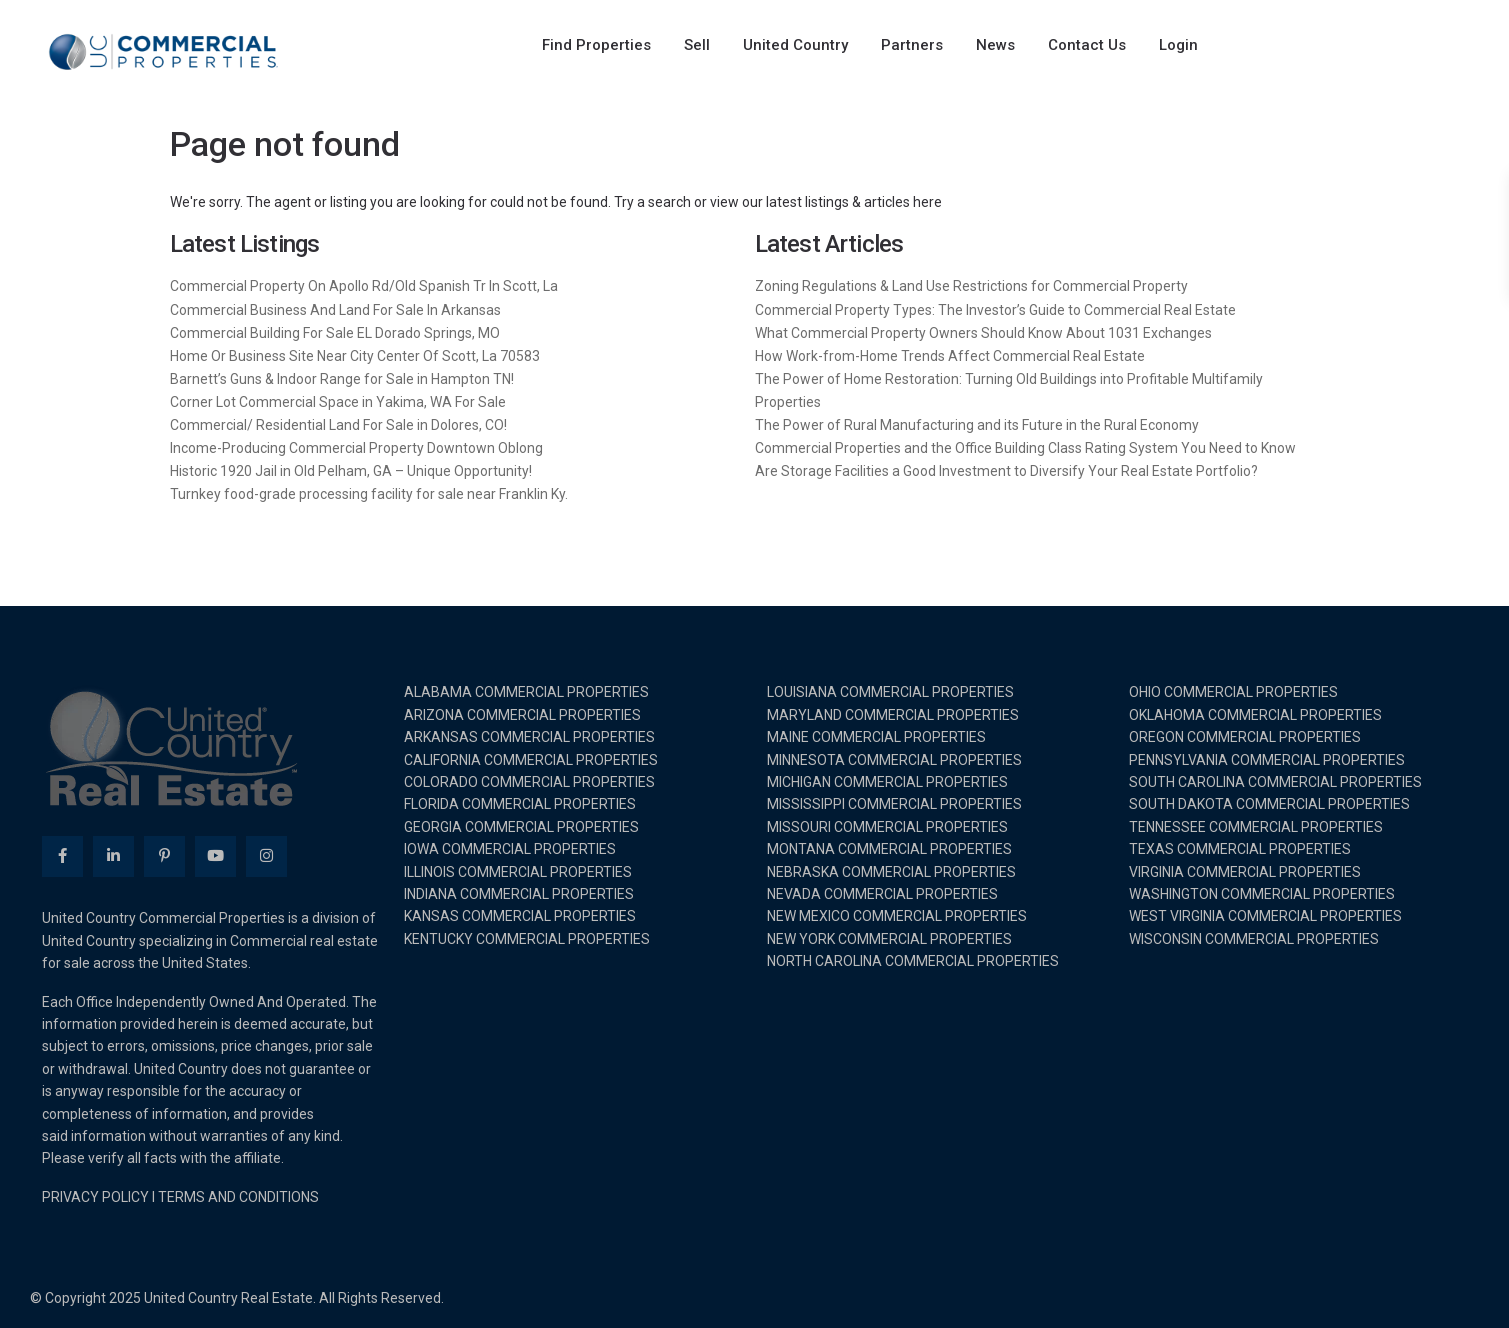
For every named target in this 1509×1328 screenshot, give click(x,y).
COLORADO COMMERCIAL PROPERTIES (529, 782)
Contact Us (1087, 45)
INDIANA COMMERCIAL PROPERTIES (519, 894)
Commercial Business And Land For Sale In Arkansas (335, 310)
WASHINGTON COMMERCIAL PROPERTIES (1262, 894)
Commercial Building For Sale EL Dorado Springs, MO (335, 333)
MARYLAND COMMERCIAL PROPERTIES (893, 715)
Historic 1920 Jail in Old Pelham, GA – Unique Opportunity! (351, 471)
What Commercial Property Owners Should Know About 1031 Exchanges (983, 333)
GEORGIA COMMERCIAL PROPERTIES (521, 827)
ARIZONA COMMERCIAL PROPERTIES (522, 715)
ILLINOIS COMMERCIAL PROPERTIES (518, 872)
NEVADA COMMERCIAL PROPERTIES (882, 894)
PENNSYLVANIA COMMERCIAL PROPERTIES (1267, 760)
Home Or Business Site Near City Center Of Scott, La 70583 (355, 356)
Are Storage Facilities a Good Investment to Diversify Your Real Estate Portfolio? (1006, 471)
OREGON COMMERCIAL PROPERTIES (1245, 737)
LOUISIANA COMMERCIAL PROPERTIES (890, 692)
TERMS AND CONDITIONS (238, 1197)
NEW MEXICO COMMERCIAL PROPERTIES (897, 916)
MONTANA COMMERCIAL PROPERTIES (889, 849)
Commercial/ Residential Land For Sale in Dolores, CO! (338, 425)
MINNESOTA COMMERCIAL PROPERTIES (894, 760)
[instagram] (266, 856)
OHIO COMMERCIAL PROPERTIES (1233, 692)
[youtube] (215, 856)
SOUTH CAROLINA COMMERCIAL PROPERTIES (1275, 782)
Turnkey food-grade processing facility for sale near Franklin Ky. (369, 494)
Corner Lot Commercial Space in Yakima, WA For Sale (338, 402)
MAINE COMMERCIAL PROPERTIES (876, 737)
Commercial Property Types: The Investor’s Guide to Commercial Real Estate (995, 310)
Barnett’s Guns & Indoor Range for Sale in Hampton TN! (342, 379)
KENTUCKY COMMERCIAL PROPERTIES (527, 939)
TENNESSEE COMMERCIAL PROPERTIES (1256, 827)
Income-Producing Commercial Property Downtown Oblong (356, 448)
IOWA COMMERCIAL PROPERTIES (510, 849)
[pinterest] (164, 856)
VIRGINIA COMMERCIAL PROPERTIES (1245, 872)
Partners (912, 45)
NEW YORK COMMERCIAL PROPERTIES (889, 939)
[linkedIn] (113, 856)
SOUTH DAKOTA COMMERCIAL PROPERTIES (1269, 804)
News (995, 45)
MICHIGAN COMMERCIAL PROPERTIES (887, 782)
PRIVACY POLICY (95, 1197)
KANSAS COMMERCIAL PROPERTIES (520, 916)
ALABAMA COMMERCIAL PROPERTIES (526, 692)
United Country (795, 45)
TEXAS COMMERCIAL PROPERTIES (1240, 849)
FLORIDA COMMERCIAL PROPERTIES (520, 804)
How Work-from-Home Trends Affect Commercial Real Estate (950, 356)
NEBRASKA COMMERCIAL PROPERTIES (891, 872)
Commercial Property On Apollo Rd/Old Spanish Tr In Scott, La (364, 286)
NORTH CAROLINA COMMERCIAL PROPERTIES (913, 961)
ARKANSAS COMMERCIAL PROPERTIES (529, 737)
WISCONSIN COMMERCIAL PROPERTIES (1254, 939)
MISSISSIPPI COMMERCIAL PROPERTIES (894, 804)
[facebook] (62, 856)
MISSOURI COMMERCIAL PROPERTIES (887, 827)
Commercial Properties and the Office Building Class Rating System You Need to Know (1025, 448)
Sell (697, 45)
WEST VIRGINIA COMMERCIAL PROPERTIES (1265, 916)
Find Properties (596, 45)
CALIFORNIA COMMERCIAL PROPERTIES (531, 760)
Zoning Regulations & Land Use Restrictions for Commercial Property (971, 286)
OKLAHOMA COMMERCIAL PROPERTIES (1255, 715)
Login (1178, 45)
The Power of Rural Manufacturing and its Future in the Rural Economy (977, 425)
